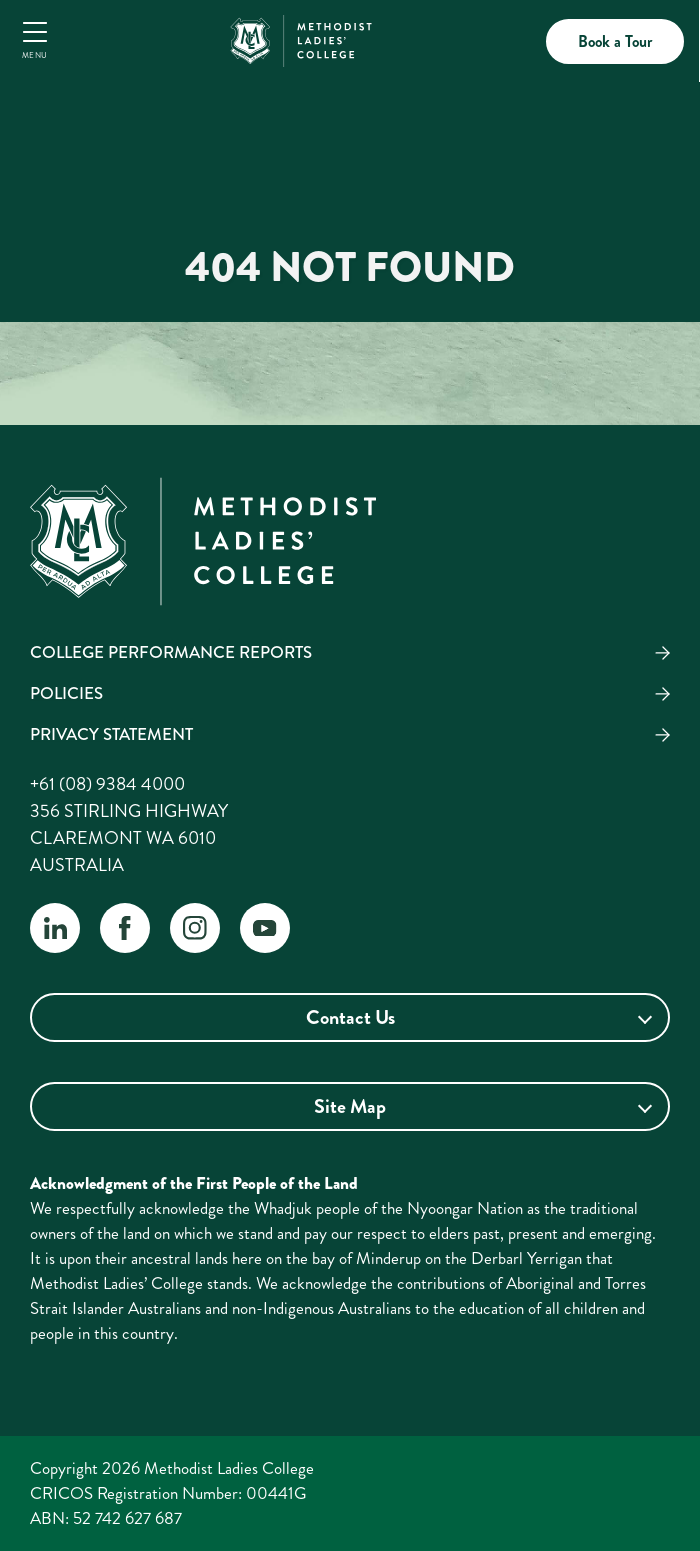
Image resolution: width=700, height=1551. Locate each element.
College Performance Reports (171, 652)
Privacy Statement (111, 734)
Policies (66, 693)
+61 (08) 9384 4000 (107, 784)
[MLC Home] (301, 38)
